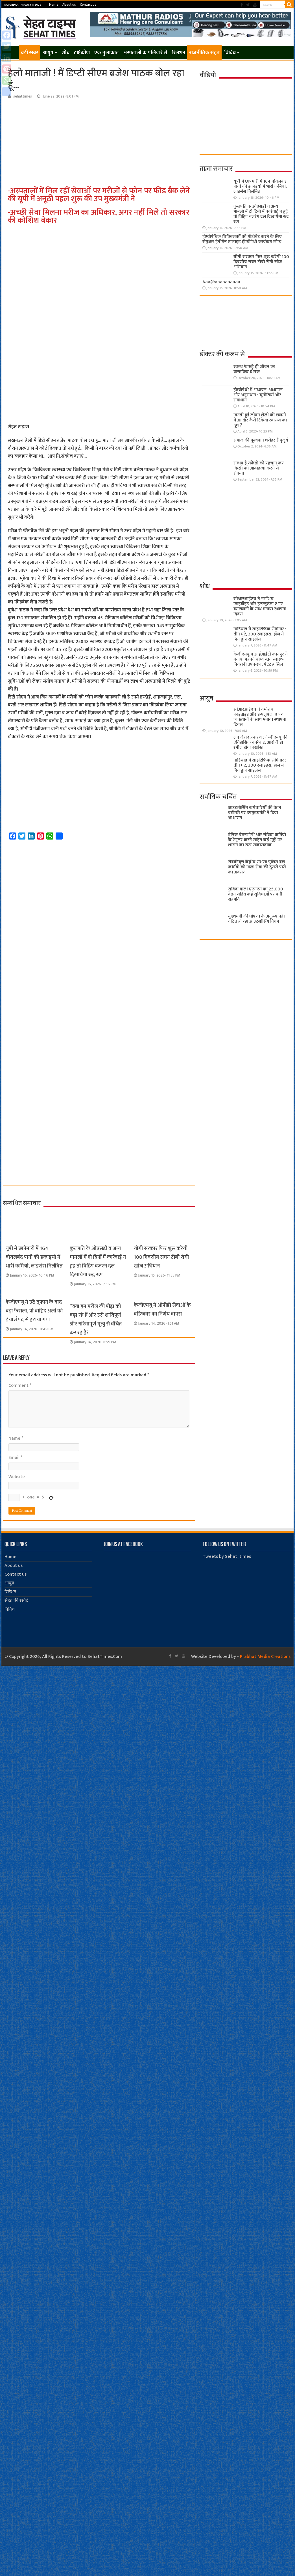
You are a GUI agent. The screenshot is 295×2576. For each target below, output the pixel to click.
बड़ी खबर (29, 53)
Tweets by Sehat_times (227, 1556)
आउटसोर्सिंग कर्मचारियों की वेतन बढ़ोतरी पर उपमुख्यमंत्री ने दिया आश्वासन (254, 813)
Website (16, 1477)
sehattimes (22, 96)
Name (15, 1438)
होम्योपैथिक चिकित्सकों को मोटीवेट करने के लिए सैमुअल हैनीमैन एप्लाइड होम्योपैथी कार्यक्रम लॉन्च (242, 239)
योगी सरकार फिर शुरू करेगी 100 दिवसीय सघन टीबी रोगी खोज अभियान (161, 1257)
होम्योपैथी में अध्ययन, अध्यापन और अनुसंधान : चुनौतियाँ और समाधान (258, 395)
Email (15, 1457)
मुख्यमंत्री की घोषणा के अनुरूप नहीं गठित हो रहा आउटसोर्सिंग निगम (256, 918)
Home (53, 4)
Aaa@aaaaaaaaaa (221, 282)
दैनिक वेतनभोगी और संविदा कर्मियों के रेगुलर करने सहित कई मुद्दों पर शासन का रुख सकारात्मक (257, 840)
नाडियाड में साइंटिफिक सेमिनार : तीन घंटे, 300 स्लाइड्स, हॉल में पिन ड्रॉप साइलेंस (259, 634)
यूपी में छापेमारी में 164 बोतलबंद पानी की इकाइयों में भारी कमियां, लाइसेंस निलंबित (34, 1257)
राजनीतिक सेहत (204, 53)
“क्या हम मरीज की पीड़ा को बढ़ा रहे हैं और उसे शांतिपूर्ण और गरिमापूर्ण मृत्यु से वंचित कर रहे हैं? (96, 1319)
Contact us (88, 4)
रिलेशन (178, 53)
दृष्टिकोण (82, 53)
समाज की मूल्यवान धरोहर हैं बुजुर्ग (260, 440)
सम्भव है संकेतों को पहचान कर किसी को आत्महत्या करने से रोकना (258, 468)
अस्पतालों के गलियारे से (145, 53)
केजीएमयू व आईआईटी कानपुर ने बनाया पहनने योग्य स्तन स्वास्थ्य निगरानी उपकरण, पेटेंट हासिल (260, 659)
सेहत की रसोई (16, 1600)
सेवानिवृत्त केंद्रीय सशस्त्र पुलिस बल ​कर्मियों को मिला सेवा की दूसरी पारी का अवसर (257, 867)
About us (69, 4)
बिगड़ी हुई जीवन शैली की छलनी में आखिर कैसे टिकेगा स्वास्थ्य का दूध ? (260, 420)
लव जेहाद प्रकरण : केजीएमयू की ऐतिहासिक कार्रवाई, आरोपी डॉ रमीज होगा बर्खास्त (260, 742)
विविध (230, 53)
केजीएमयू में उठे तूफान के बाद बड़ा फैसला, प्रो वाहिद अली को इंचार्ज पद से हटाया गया (34, 1311)
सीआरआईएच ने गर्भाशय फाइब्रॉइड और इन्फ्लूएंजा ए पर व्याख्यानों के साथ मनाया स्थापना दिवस (259, 606)
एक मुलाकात (106, 53)
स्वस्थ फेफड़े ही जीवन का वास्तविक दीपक (254, 369)
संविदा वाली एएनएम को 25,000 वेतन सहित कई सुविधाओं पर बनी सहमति (255, 894)
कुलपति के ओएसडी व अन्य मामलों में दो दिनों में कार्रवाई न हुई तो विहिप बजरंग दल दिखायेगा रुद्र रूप (98, 1261)
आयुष (48, 53)
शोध (65, 53)
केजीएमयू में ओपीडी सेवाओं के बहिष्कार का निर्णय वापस (162, 1309)
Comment (19, 1385)
